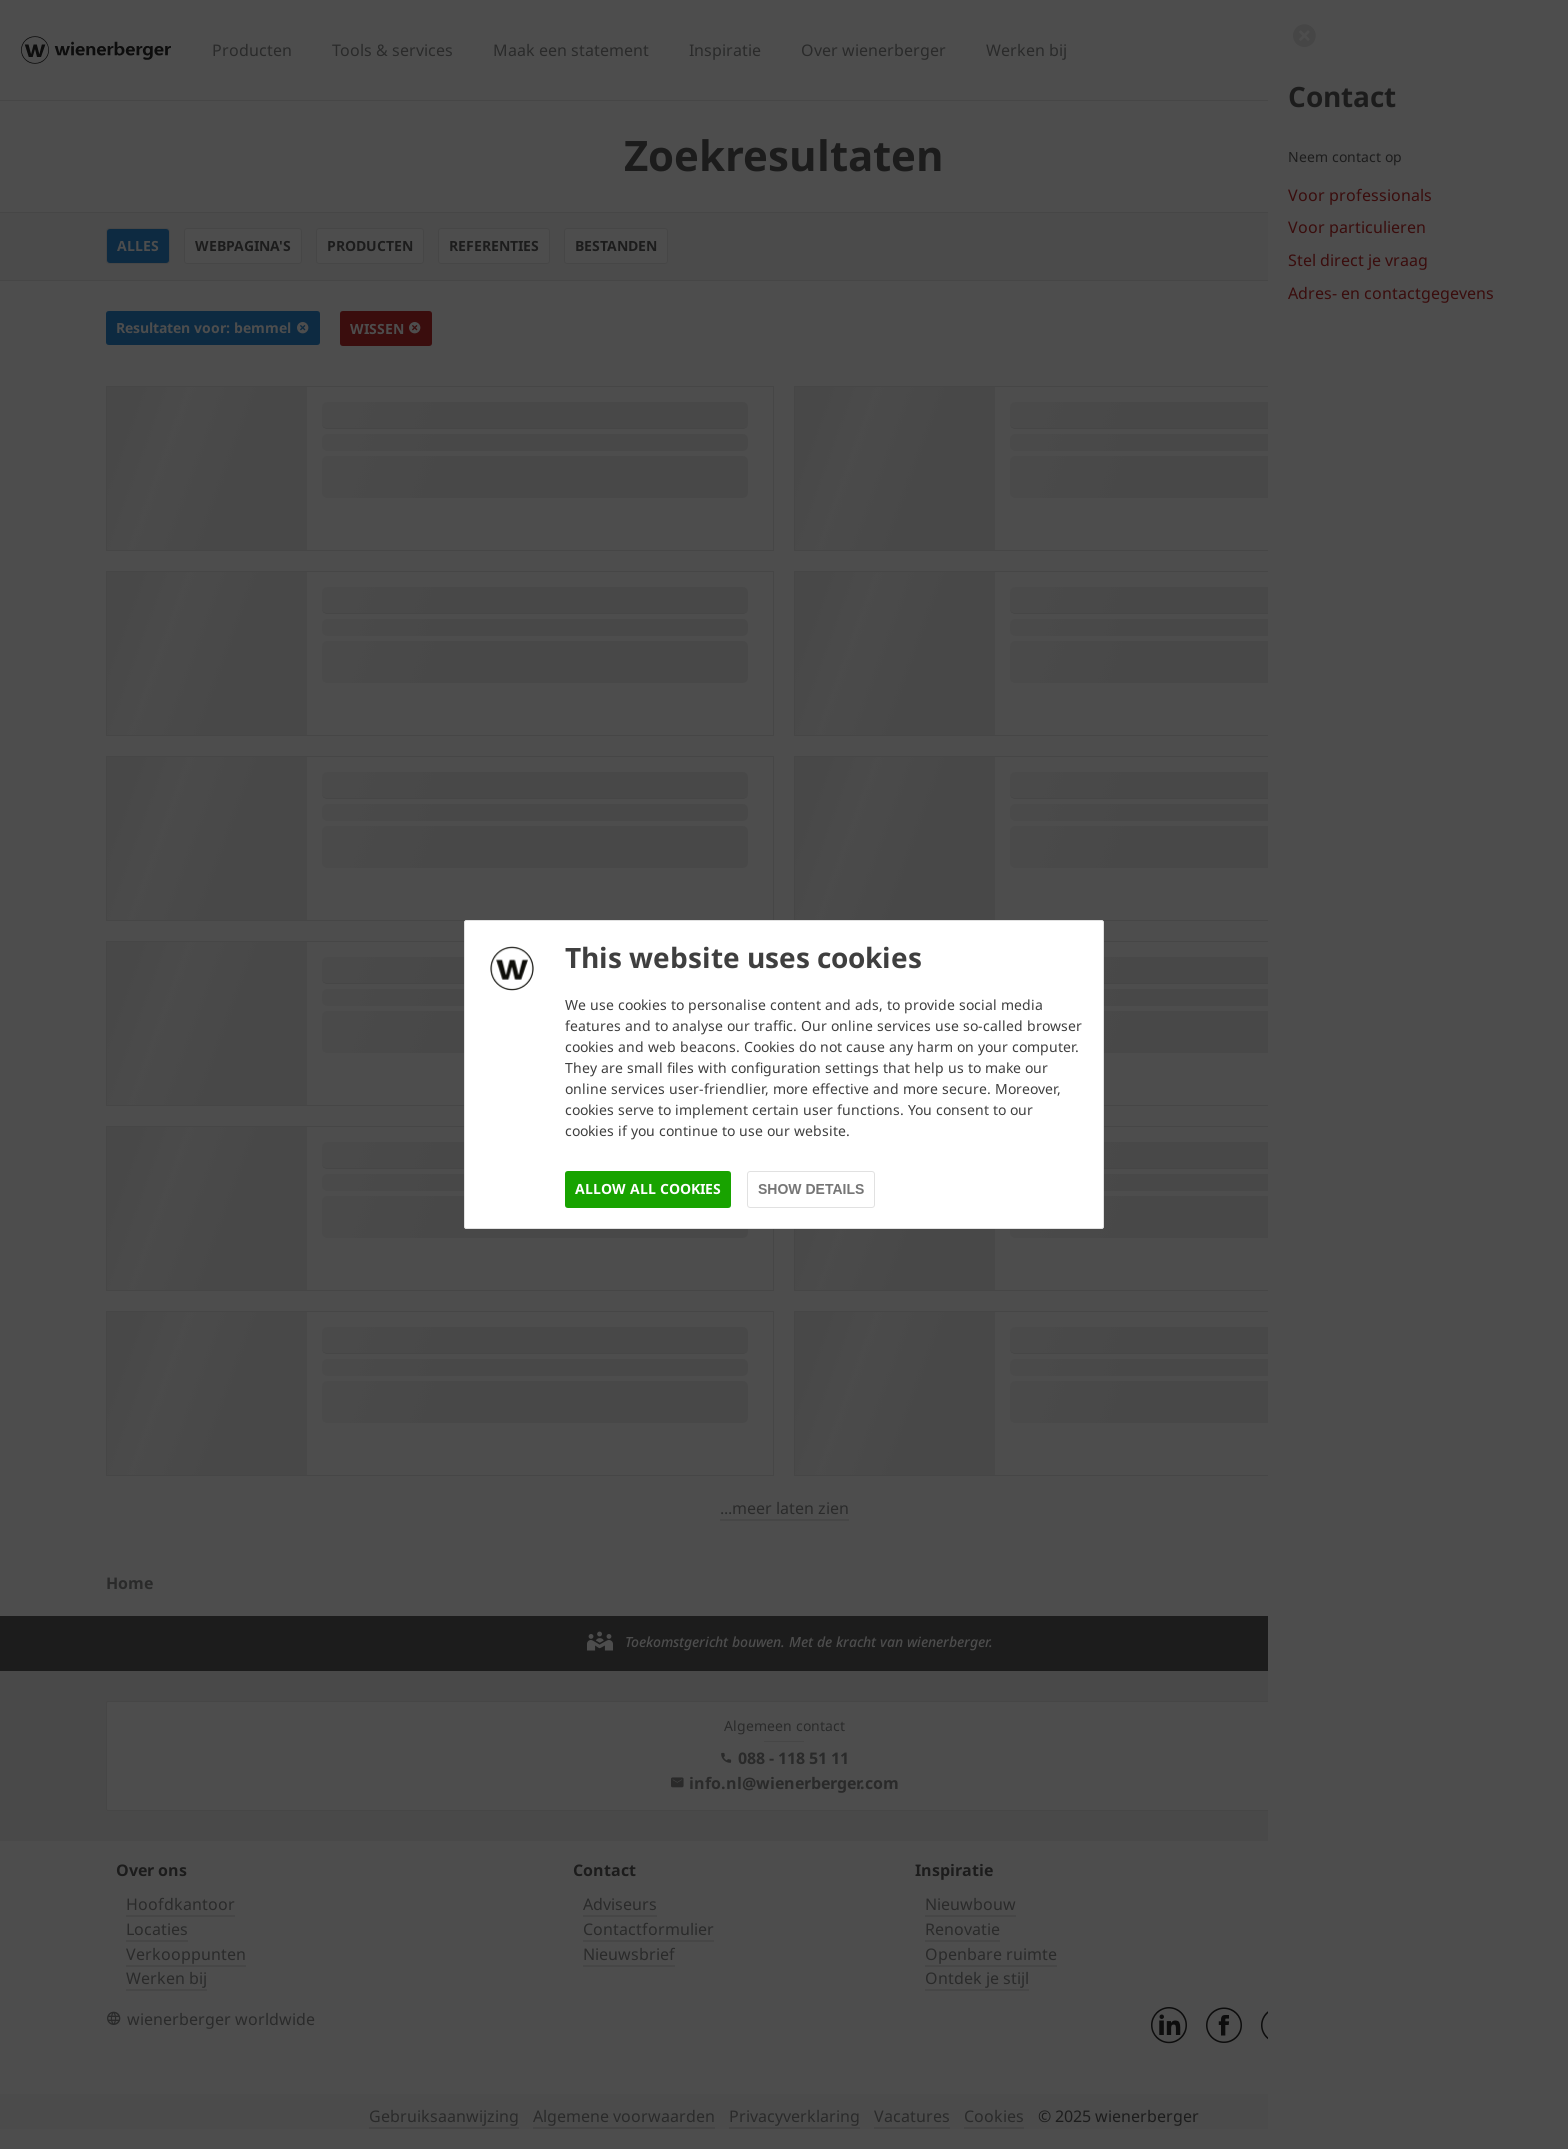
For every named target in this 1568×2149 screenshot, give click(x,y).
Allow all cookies (648, 1188)
